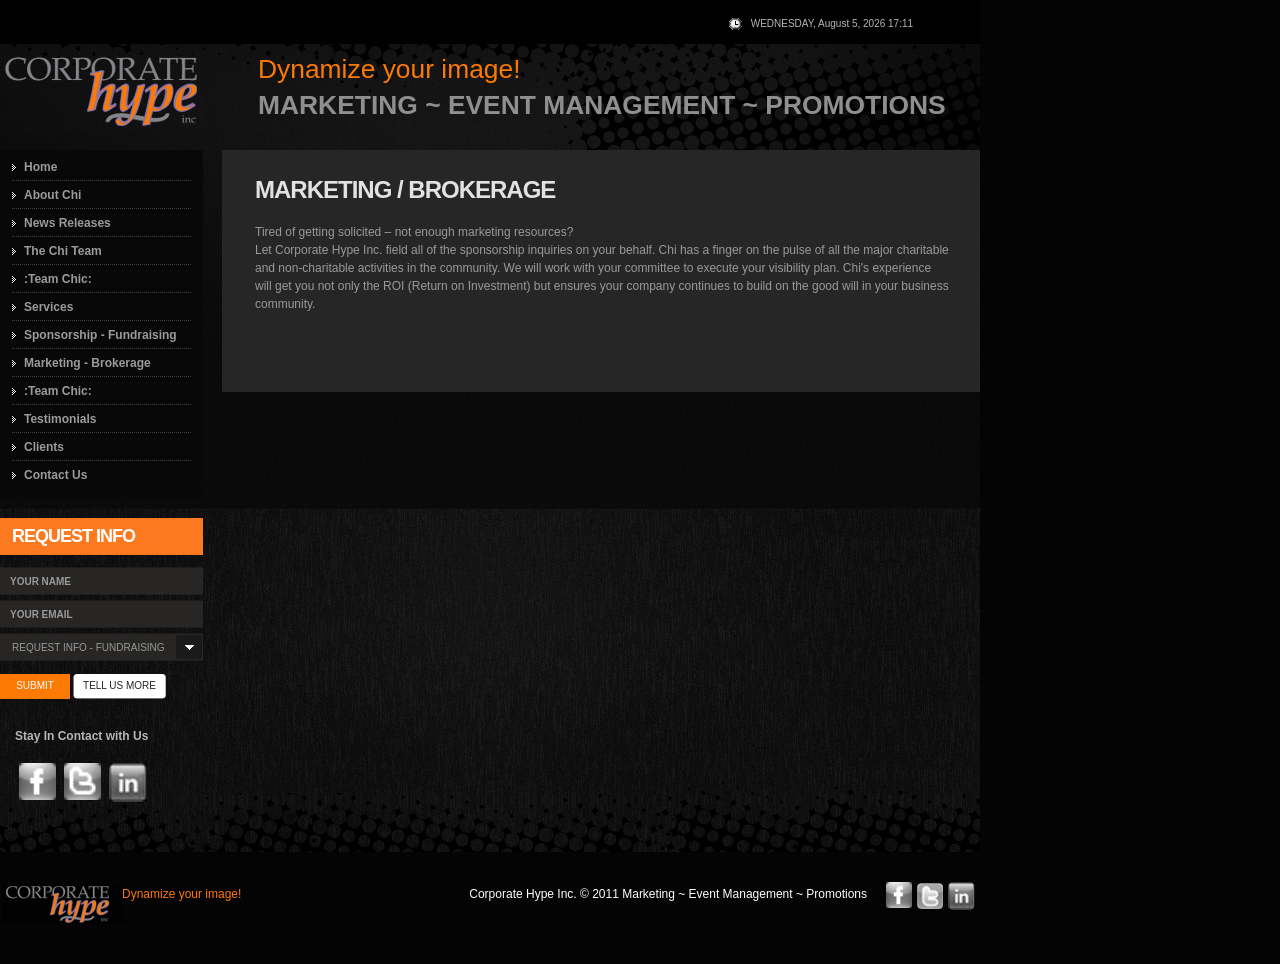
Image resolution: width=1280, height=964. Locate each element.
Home (40, 167)
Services (48, 307)
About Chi (52, 195)
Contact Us (55, 475)
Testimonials (60, 419)
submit (35, 685)
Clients (44, 447)
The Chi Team (63, 251)
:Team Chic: (58, 279)
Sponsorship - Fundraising (100, 335)
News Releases (67, 223)
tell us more (119, 685)
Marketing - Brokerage (87, 363)
